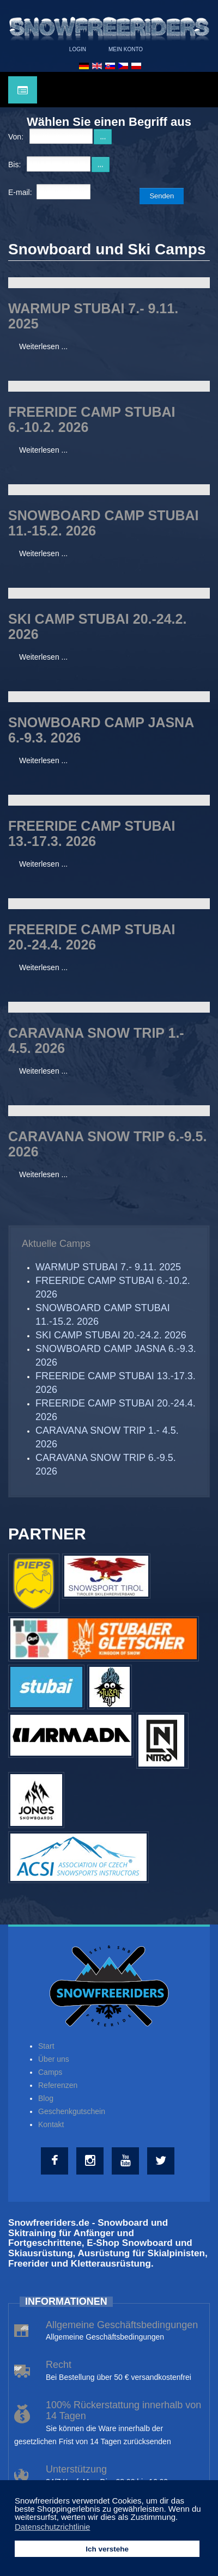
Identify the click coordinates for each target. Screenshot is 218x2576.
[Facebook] (56, 2161)
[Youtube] (127, 2161)
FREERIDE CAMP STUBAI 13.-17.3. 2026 (91, 833)
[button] (180, 2518)
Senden (161, 196)
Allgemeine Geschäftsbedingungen (122, 2324)
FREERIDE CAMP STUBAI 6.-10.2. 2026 (91, 419)
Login (77, 49)
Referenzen (57, 2085)
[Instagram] (91, 2161)
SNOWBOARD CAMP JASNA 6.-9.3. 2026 (100, 730)
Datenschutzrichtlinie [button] (52, 2526)
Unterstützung (76, 2469)
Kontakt (51, 2124)
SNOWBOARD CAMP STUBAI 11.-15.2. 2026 (103, 523)
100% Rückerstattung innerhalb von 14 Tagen (123, 2410)
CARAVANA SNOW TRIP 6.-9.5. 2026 (107, 1144)
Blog (45, 2098)
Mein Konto (125, 49)
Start (46, 2046)
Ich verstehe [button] (107, 2549)
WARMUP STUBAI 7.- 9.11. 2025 (93, 316)
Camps (50, 2072)
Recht (58, 2364)
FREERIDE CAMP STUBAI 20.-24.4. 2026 (91, 937)
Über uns (53, 2059)
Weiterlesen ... (43, 346)
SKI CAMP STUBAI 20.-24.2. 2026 (97, 626)
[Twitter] (162, 2161)
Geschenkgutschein (71, 2111)
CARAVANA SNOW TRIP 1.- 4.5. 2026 (96, 1040)
